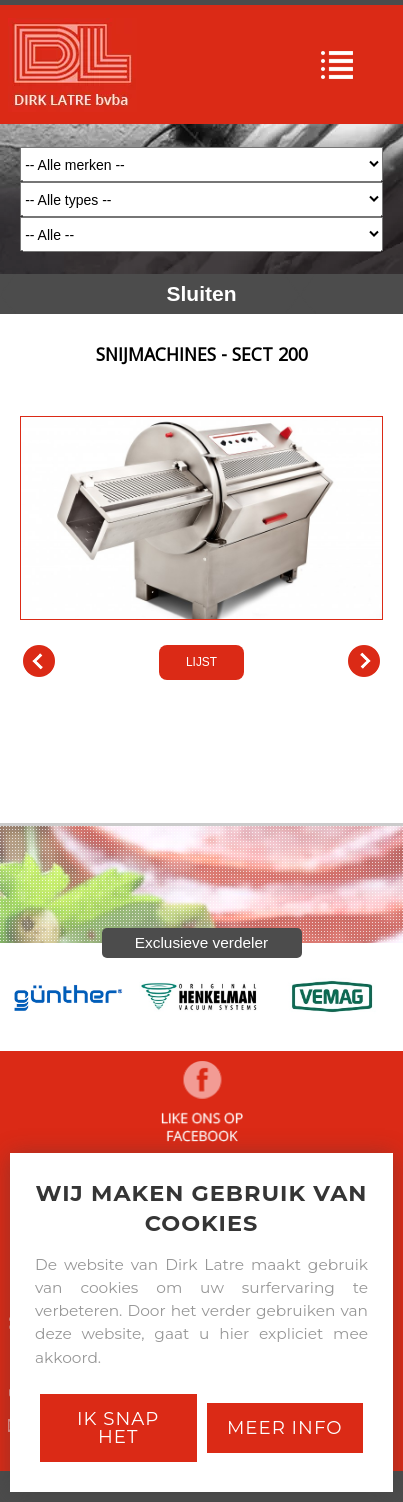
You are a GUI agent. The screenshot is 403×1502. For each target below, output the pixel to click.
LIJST (201, 662)
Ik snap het (118, 1427)
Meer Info (285, 1427)
